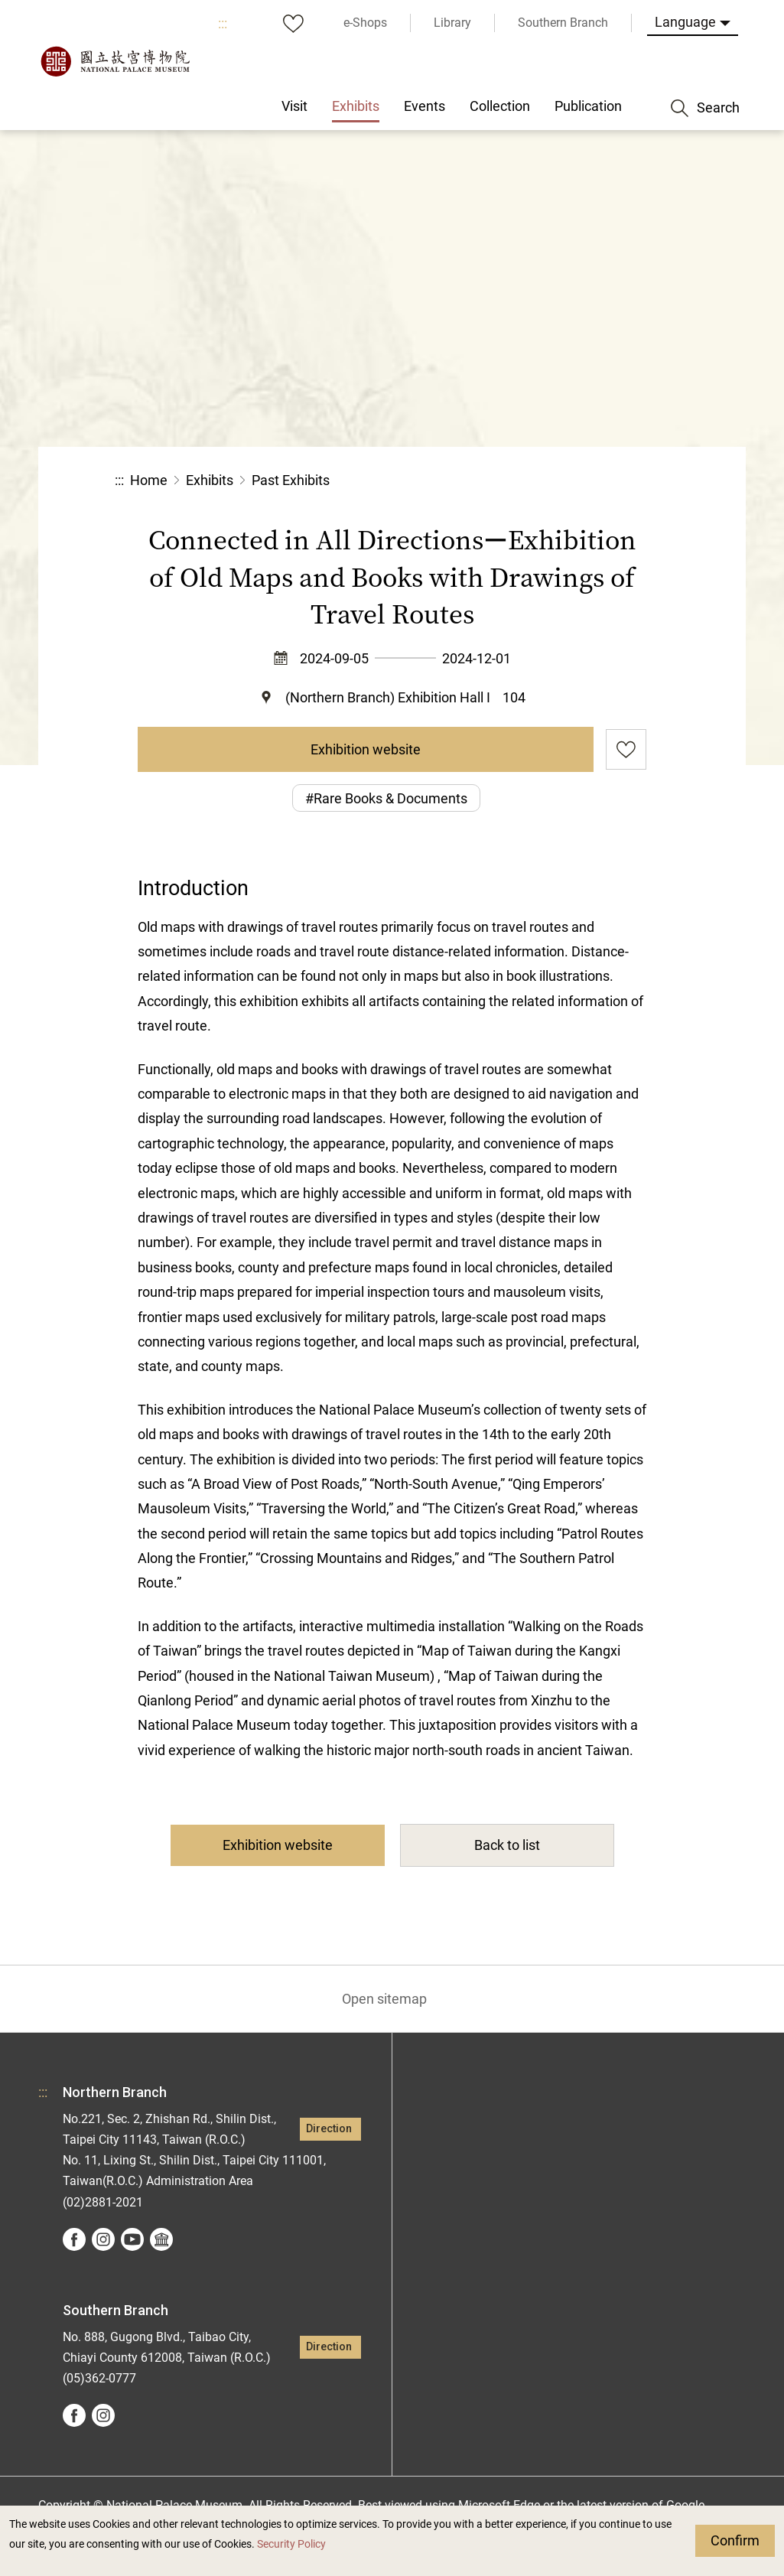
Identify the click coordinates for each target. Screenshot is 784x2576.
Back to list (507, 1845)
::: (222, 23)
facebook (74, 2239)
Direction (329, 2128)
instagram (103, 2239)
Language (685, 22)
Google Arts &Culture (161, 2239)
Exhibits (209, 480)
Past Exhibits (291, 480)
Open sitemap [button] (384, 1999)
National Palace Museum (114, 61)
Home (149, 480)
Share (502, 480)
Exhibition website (366, 749)
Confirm (735, 2540)
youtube (132, 2239)
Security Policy (291, 2544)
